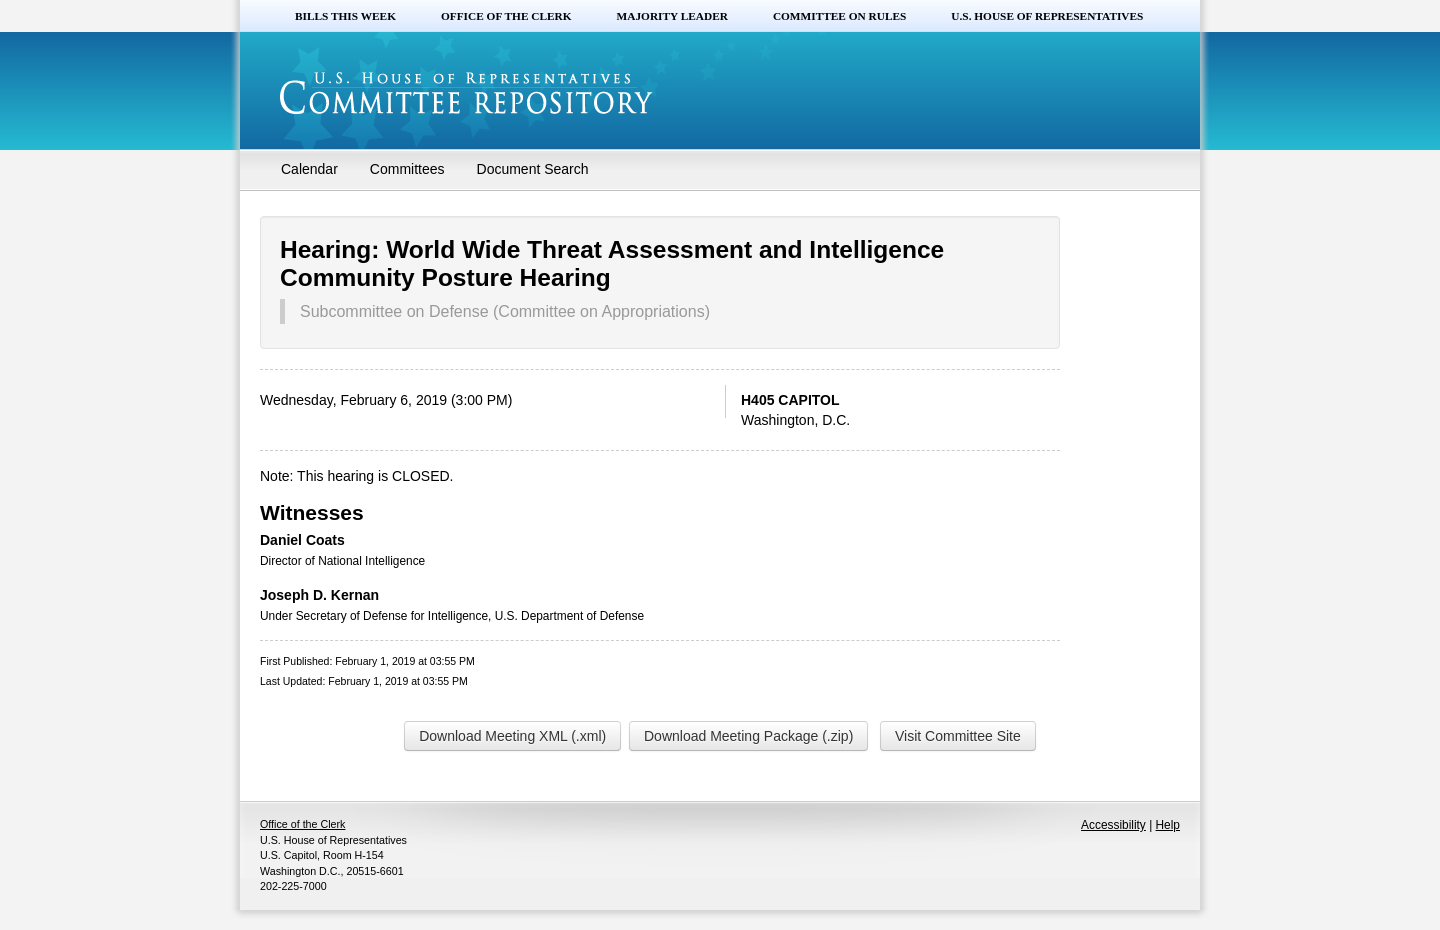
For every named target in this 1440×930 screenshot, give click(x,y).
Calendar (309, 169)
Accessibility (1113, 825)
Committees (407, 169)
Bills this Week (345, 16)
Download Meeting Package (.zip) (748, 736)
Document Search (533, 169)
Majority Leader (672, 16)
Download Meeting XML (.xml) (512, 736)
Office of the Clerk (506, 16)
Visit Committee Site (958, 736)
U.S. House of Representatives (1047, 16)
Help (1168, 825)
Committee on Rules (839, 16)
